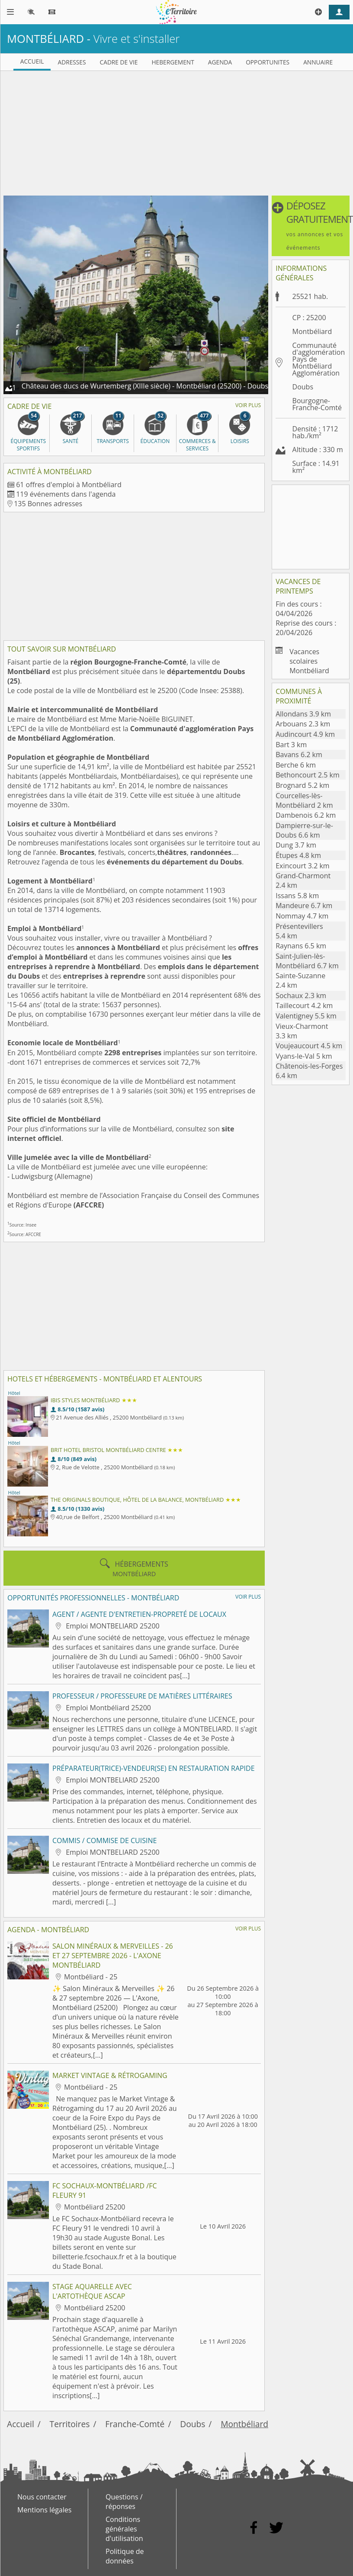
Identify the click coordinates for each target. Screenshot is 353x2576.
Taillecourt (304, 1005)
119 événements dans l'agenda (66, 494)
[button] (310, 226)
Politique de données (125, 2556)
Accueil (20, 2424)
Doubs (302, 387)
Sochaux (301, 995)
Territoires (70, 2424)
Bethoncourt (308, 775)
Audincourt (305, 734)
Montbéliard (244, 2424)
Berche (296, 765)
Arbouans (303, 724)
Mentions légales (44, 2510)
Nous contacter (42, 2497)
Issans (297, 895)
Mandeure (304, 905)
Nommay (302, 916)
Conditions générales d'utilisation (124, 2529)
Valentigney (306, 1016)
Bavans (299, 754)
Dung (296, 845)
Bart (291, 744)
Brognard (302, 785)
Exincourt (303, 865)
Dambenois (306, 815)
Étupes (298, 855)
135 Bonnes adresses (48, 503)
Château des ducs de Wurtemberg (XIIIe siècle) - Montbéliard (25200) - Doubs (145, 386)
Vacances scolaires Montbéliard (309, 661)
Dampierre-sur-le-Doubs (304, 830)
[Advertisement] (176, 131)
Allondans (303, 714)
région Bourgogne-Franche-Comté (129, 662)
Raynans (301, 946)
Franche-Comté (134, 2424)
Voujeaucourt (309, 1045)
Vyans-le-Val (304, 1056)
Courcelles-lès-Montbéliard (304, 800)
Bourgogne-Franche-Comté (317, 404)
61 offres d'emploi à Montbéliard (69, 484)
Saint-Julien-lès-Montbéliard (307, 960)
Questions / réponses (124, 2501)
